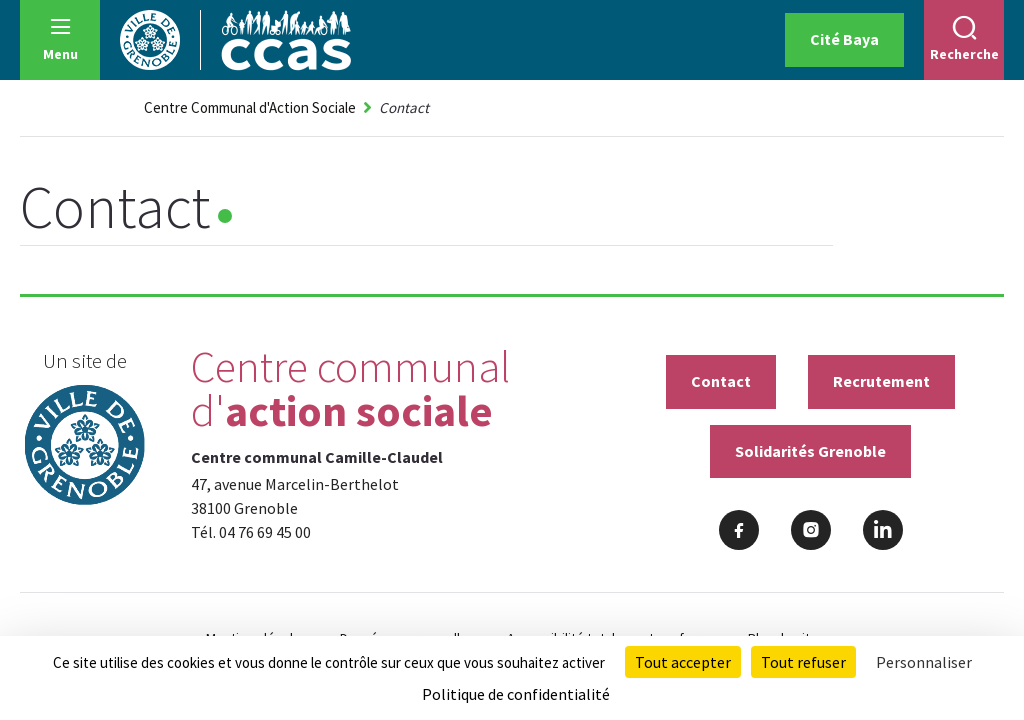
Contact (721, 381)
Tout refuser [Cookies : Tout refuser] (803, 662)
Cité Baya (844, 39)
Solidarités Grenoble (810, 451)
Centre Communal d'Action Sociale (250, 107)
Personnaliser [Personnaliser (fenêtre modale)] (924, 662)
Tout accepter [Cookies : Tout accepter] (683, 662)
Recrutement (881, 381)
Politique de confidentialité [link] (516, 694)
